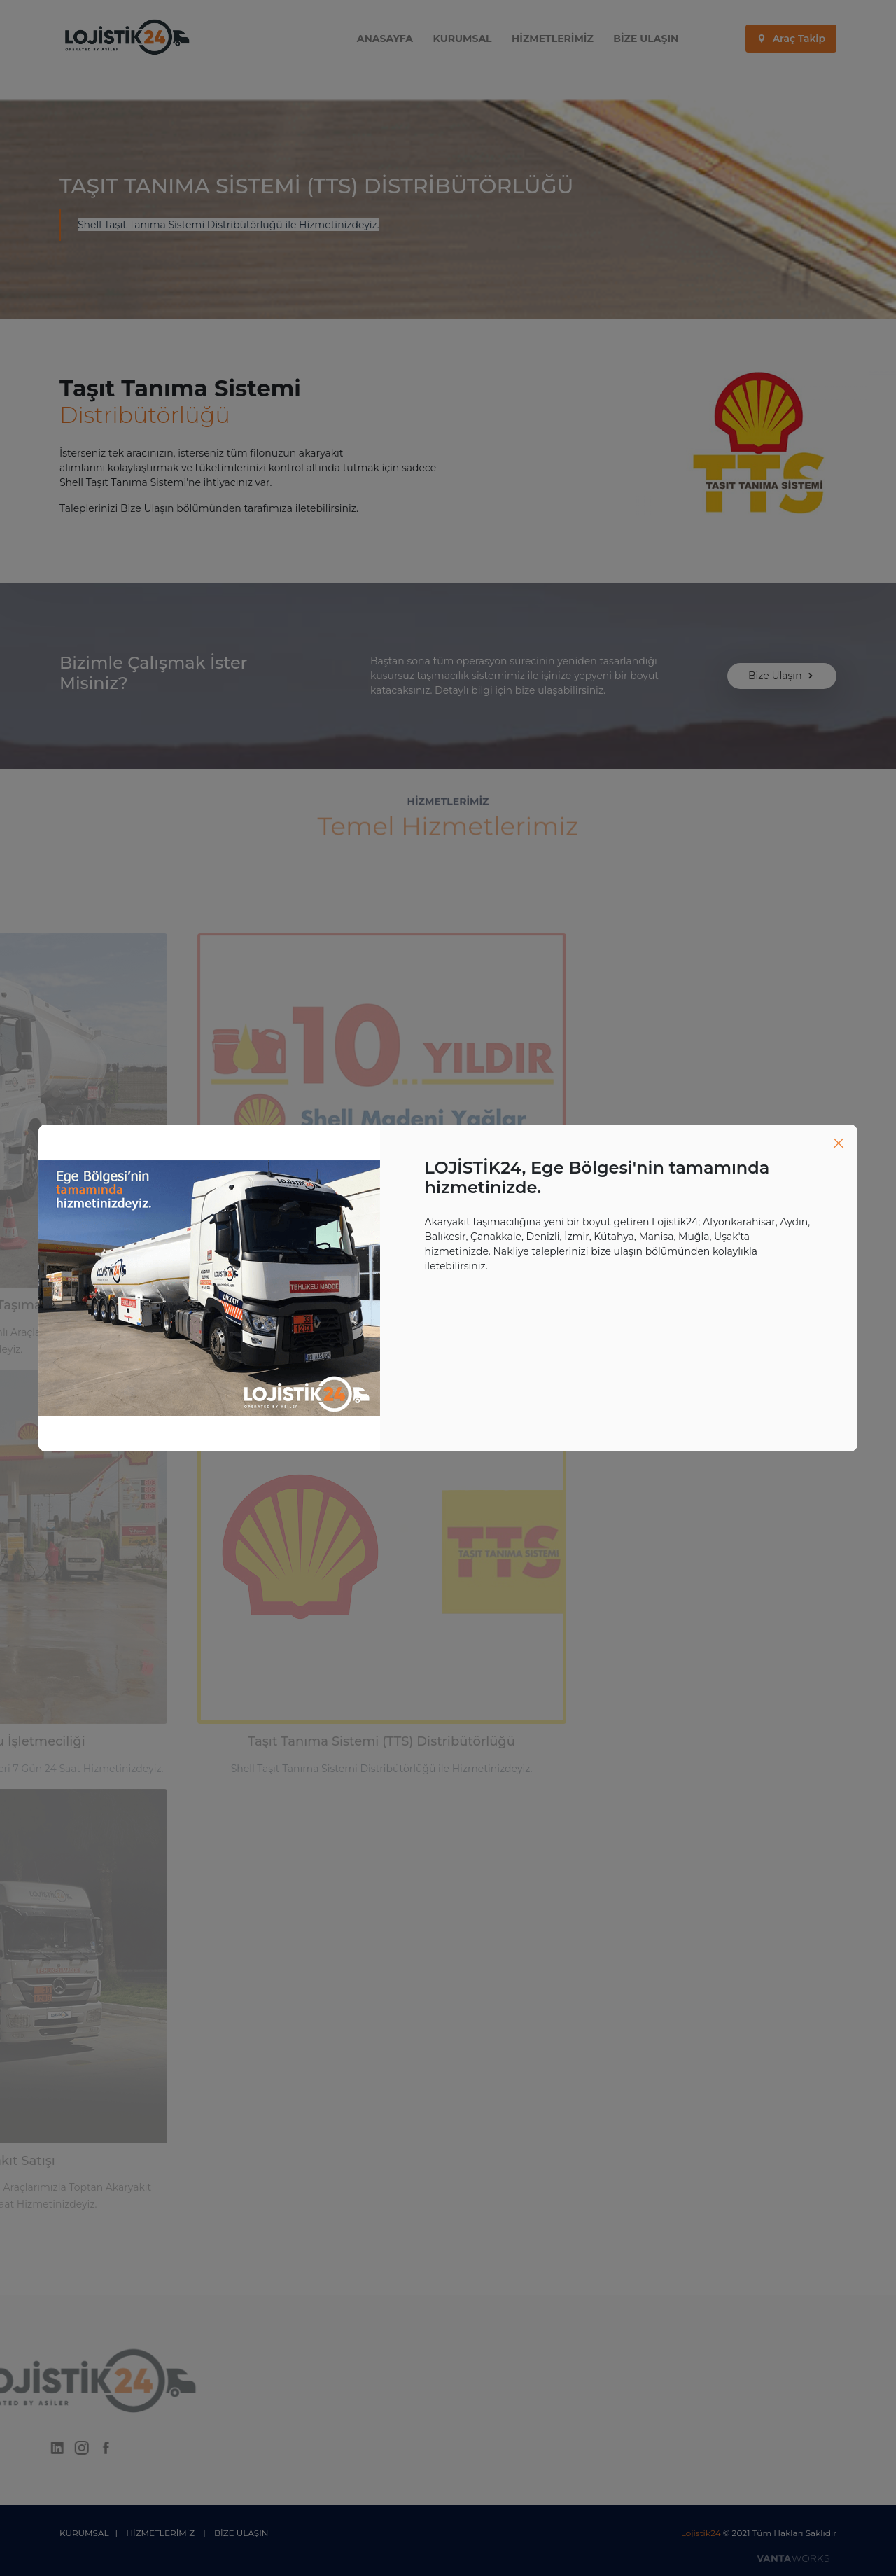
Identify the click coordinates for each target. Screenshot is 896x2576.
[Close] (838, 1143)
